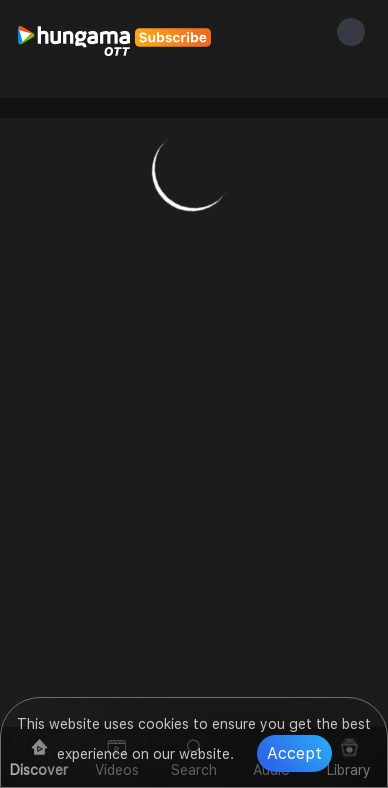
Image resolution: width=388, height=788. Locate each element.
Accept (294, 753)
